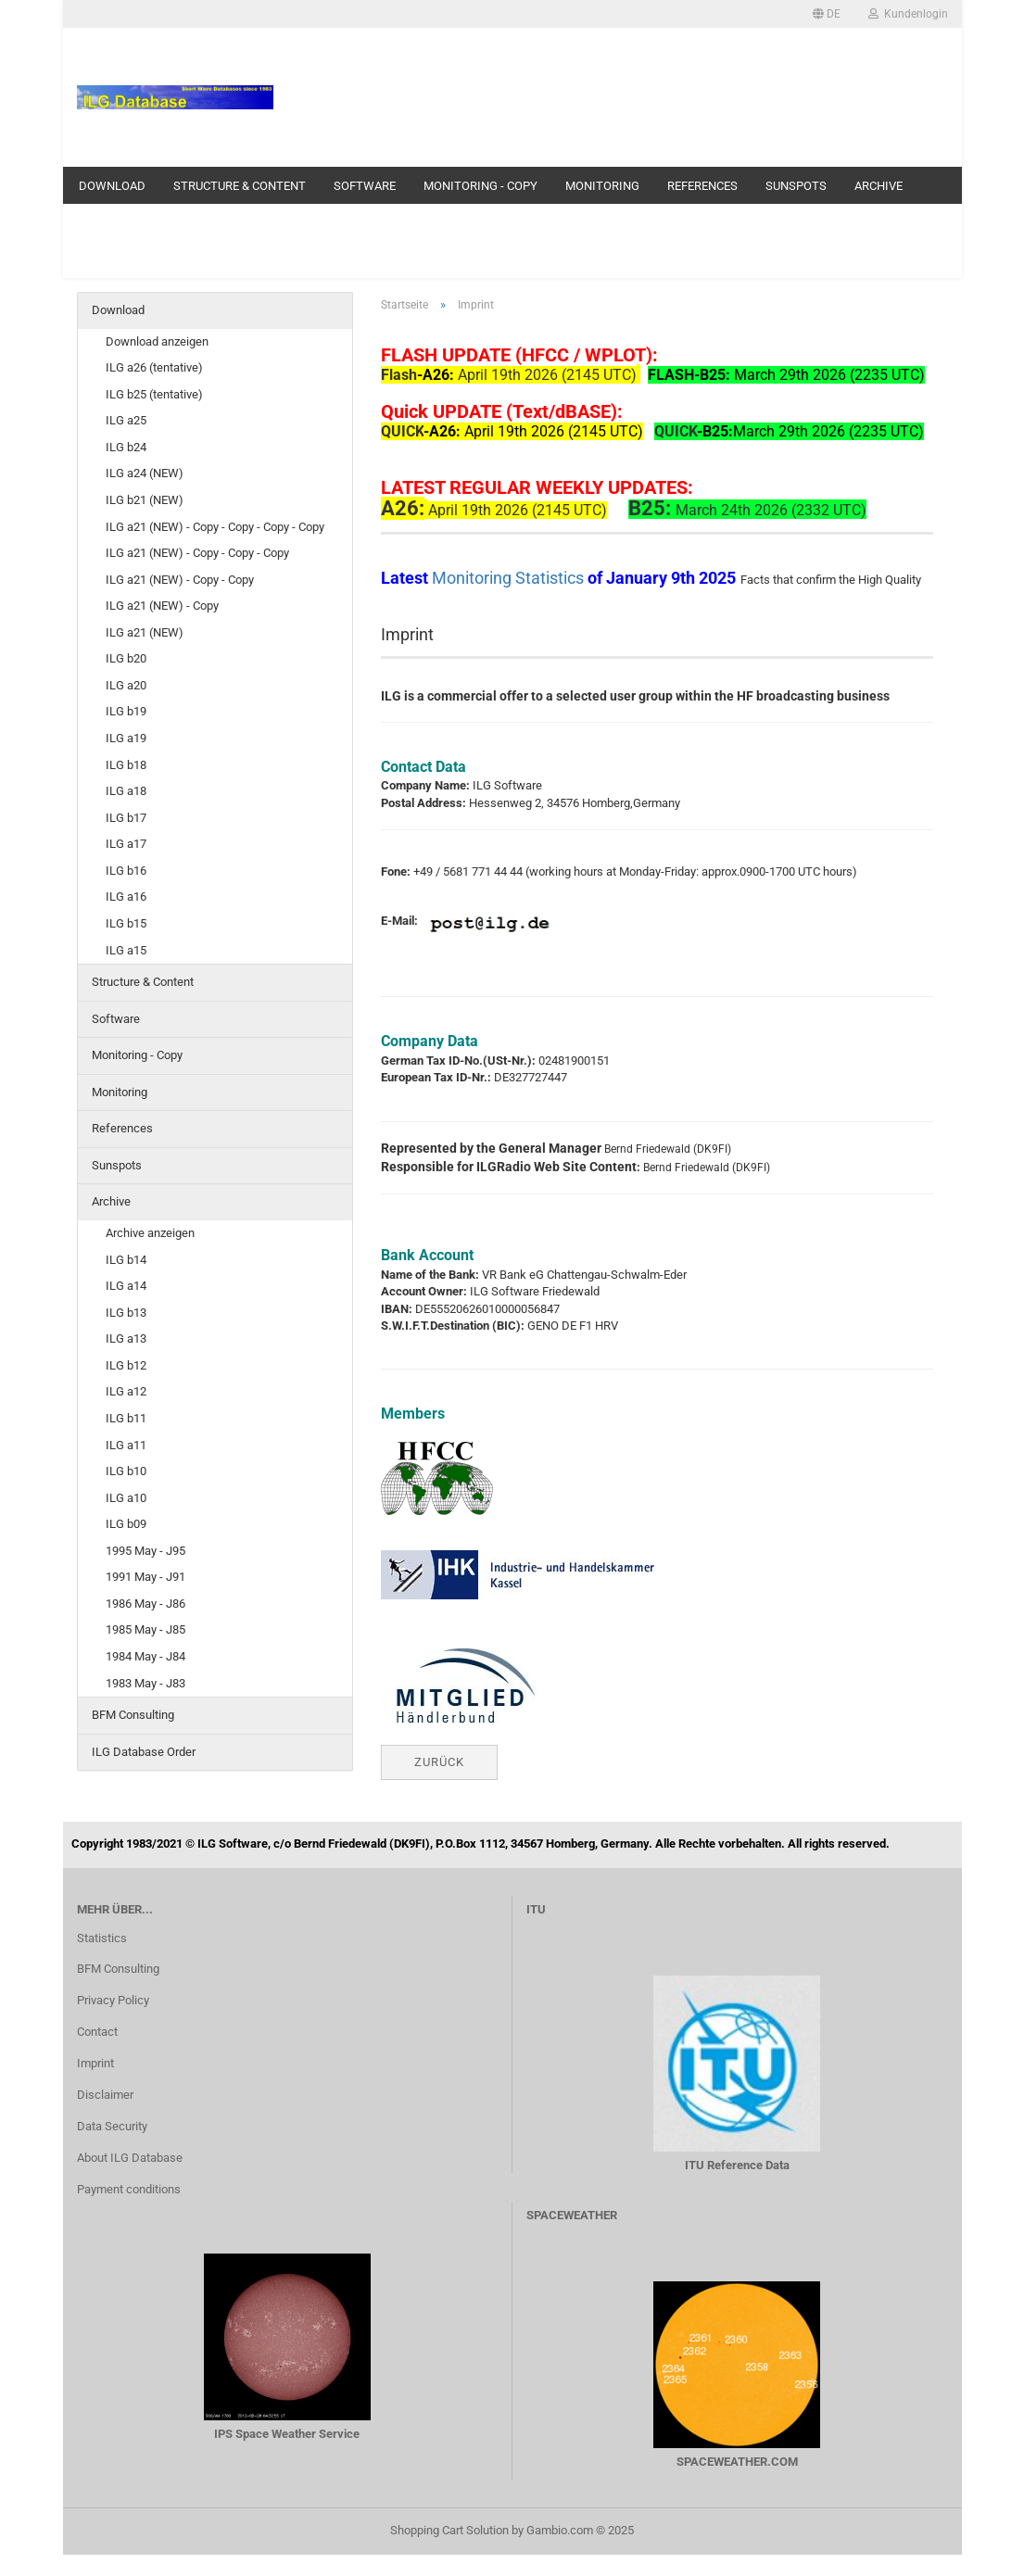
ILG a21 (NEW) (144, 632)
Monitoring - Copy (480, 186)
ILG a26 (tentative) (154, 367)
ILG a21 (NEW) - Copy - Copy (180, 580)
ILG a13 (126, 1338)
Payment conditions (129, 2189)
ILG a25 (126, 420)
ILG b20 (126, 658)
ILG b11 (126, 1418)
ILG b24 (126, 447)
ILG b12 (126, 1365)
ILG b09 (126, 1524)
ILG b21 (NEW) (144, 500)
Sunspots (796, 186)
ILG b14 (126, 1260)
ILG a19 (126, 738)
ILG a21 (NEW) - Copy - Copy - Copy (197, 553)
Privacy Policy (113, 2000)
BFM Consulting (133, 1715)
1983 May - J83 (145, 1683)
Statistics (102, 1938)
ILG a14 (126, 1286)
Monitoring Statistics (510, 577)
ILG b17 (126, 818)
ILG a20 (126, 685)
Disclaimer (105, 2095)
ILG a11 (126, 1445)
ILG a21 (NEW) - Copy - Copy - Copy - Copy (215, 527)
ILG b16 (126, 871)
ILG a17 (126, 844)
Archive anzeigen (150, 1233)
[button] (826, 14)
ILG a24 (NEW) (144, 473)
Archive (878, 186)
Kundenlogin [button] (908, 13)
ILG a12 (126, 1391)
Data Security (112, 2126)
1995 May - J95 (145, 1551)
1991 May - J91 (145, 1577)
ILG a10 (126, 1498)
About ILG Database (130, 2158)
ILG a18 (126, 791)
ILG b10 (126, 1471)
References (702, 186)
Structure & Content (239, 186)
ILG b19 (126, 711)
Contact (97, 2032)
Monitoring (602, 186)
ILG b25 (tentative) (154, 394)
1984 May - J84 (145, 1656)
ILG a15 (126, 950)
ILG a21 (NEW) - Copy (162, 605)
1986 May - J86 (145, 1603)
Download (112, 186)
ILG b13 (126, 1313)
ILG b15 (126, 923)
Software (365, 186)
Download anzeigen (157, 341)
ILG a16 (126, 896)
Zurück (439, 1762)
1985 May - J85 (145, 1629)
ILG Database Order (144, 1752)
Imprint (95, 2063)
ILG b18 (126, 765)
